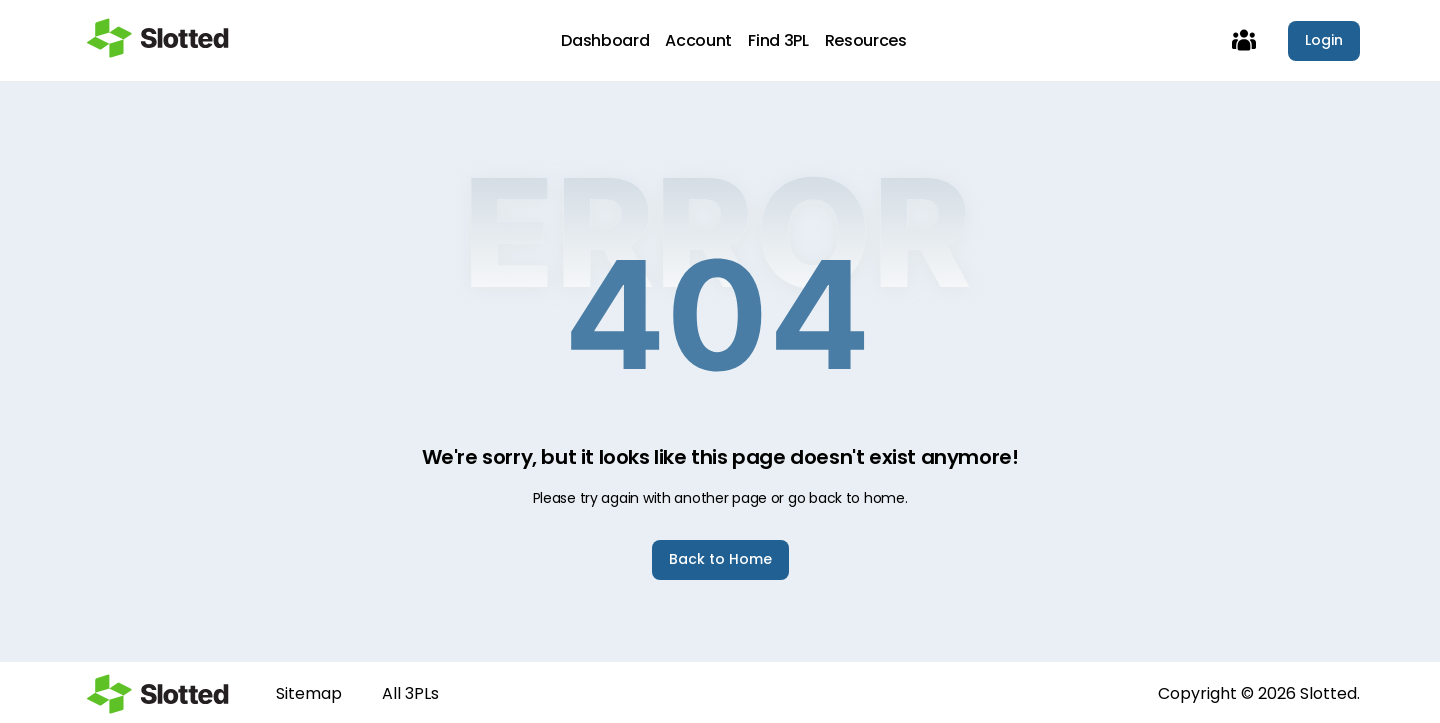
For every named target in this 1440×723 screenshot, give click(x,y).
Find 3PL (778, 41)
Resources (866, 41)
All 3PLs (410, 693)
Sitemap (309, 693)
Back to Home (720, 559)
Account (698, 41)
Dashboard (605, 41)
